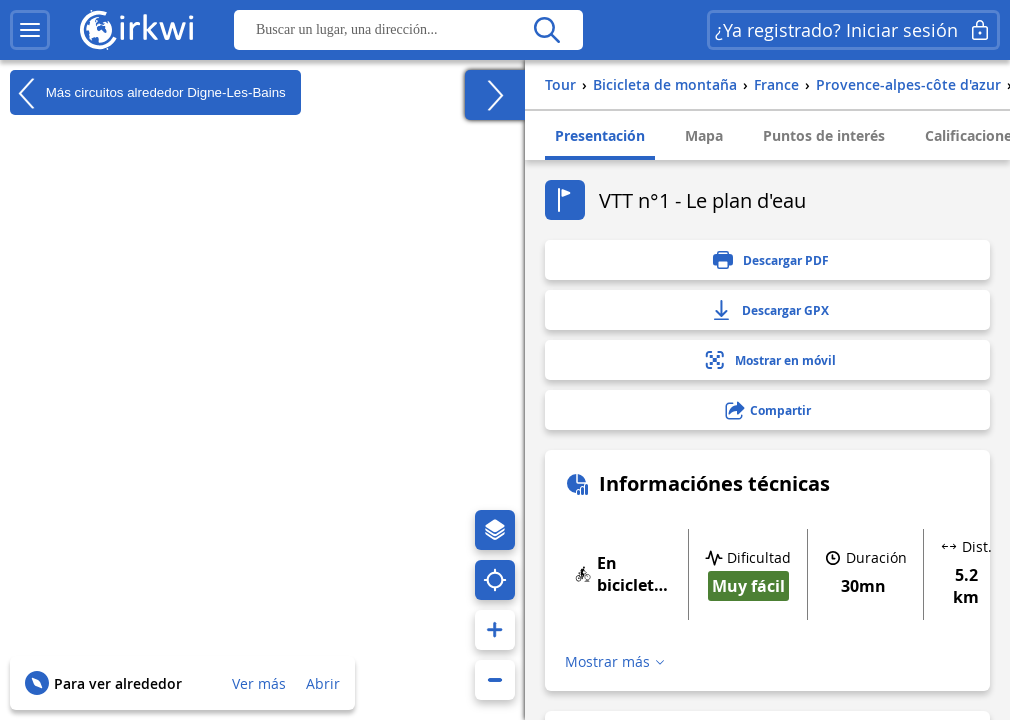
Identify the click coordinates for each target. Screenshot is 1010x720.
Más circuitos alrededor (148, 93)
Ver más (259, 683)
